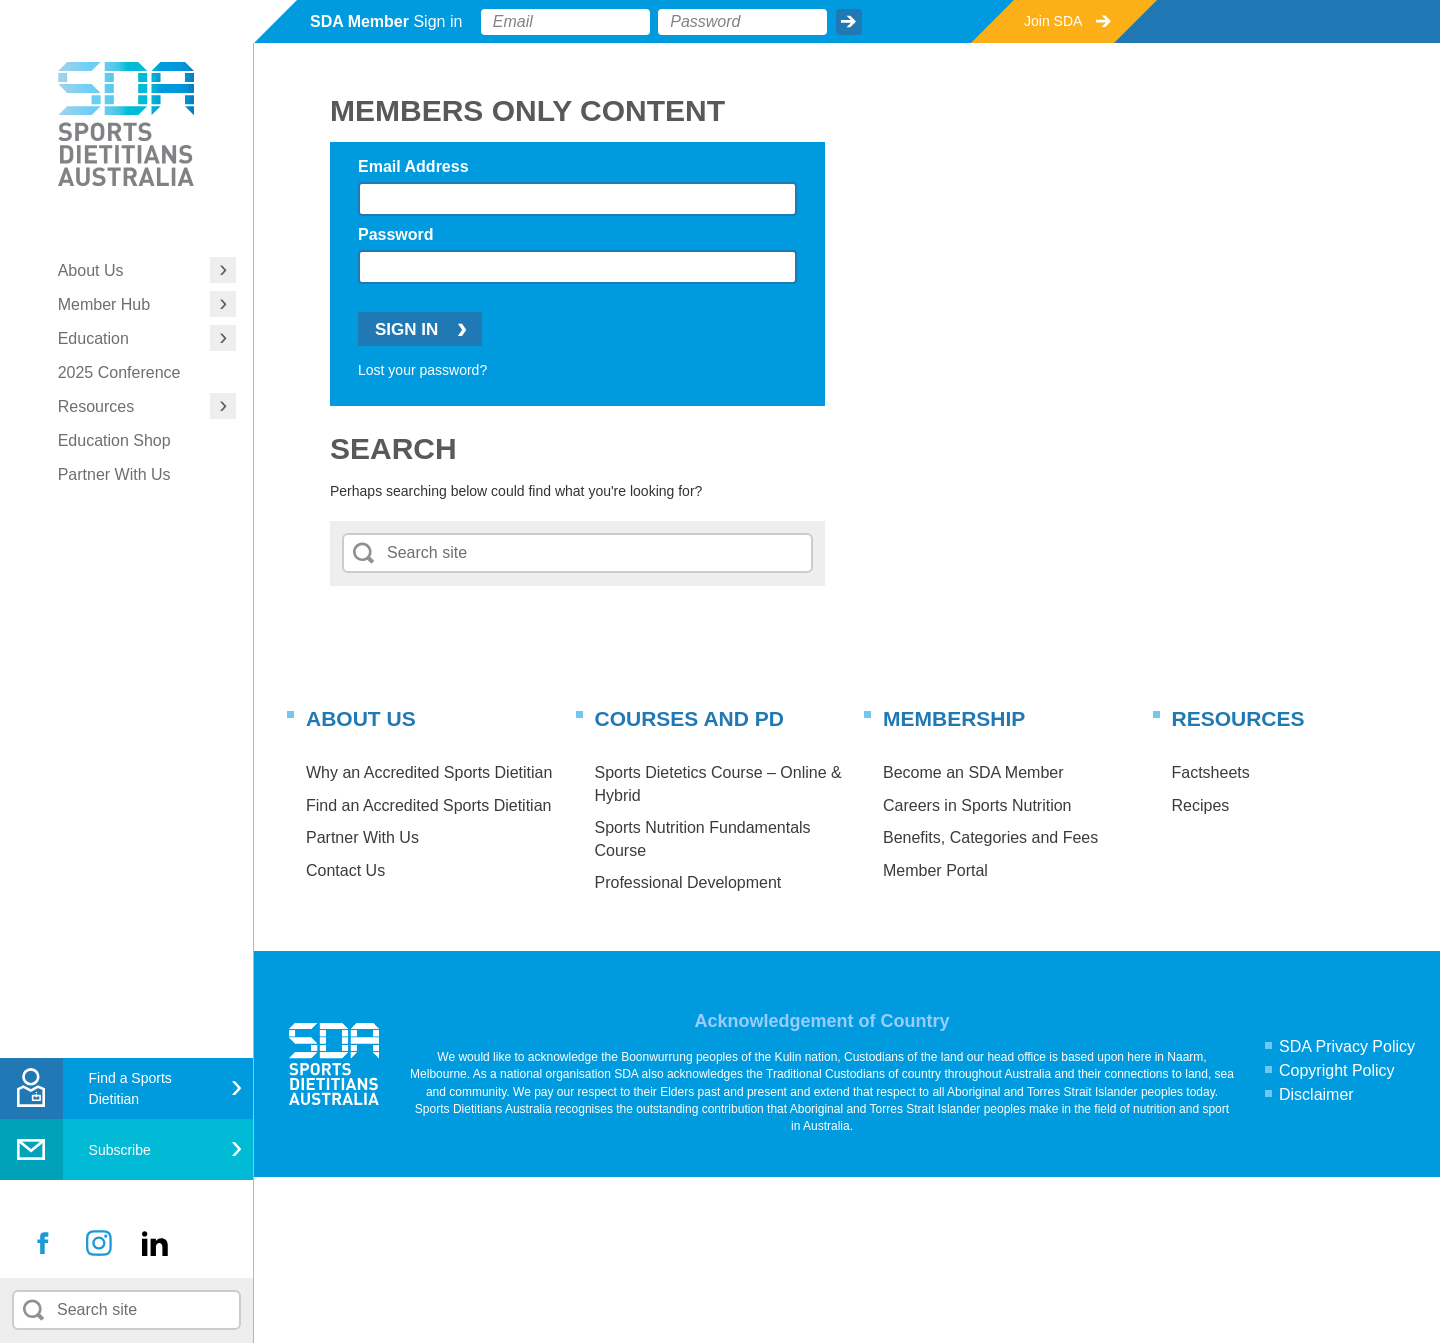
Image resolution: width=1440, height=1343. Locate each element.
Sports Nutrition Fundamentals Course (703, 838)
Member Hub (104, 304)
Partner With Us (114, 474)
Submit (849, 22)
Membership (954, 718)
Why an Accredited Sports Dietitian (429, 772)
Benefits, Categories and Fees (990, 837)
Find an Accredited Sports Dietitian (428, 805)
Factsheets (1211, 772)
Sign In (406, 329)
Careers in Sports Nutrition (977, 805)
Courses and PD (689, 718)
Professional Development (688, 882)
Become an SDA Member (973, 772)
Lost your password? (422, 370)
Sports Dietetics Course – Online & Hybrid (718, 783)
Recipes (1201, 805)
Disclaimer (1316, 1094)
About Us (91, 270)
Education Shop (114, 440)
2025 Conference (119, 372)
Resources (96, 406)
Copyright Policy (1337, 1070)
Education (93, 338)
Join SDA (1053, 21)
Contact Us (345, 870)
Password (396, 234)
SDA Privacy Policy (1347, 1046)
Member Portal (935, 870)
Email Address (413, 166)
